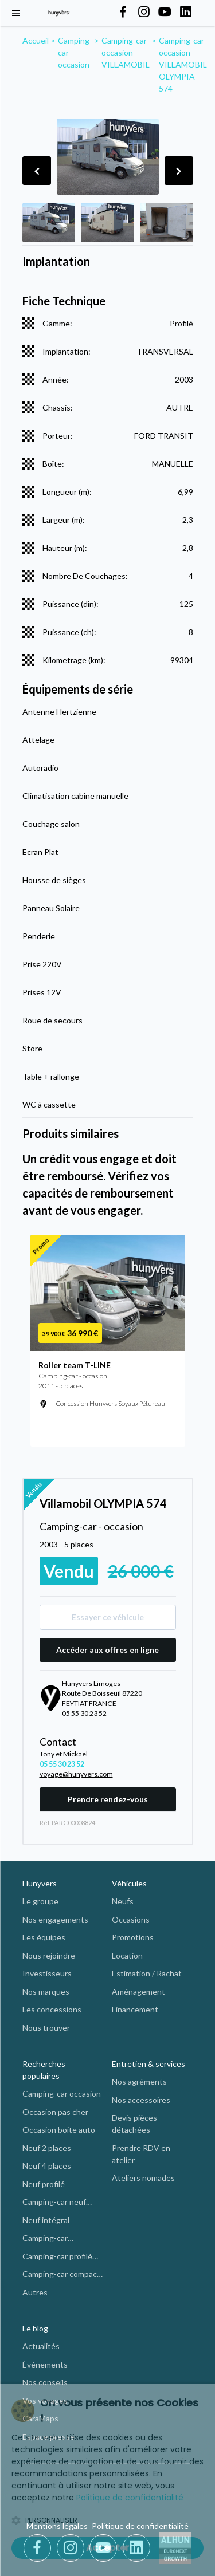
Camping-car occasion (61, 2093)
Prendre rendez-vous (108, 1799)
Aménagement (138, 1991)
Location (127, 1955)
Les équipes (43, 1937)
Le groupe (40, 1901)
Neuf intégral (45, 2220)
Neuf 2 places (46, 2148)
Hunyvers (39, 1883)
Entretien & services (148, 2064)
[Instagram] (72, 2548)
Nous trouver (46, 2028)
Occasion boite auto (58, 2129)
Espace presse (48, 2436)
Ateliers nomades (143, 2178)
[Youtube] (105, 2548)
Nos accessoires (141, 2100)
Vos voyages (45, 2400)
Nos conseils (45, 2382)
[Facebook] (39, 2548)
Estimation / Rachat (147, 1973)
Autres (35, 2292)
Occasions (131, 1919)
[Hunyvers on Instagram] (143, 12)
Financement (135, 2009)
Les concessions (51, 2009)
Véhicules (129, 1883)
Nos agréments (139, 2081)
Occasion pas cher (55, 2112)
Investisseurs (47, 1973)
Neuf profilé (43, 2184)
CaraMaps (40, 2418)
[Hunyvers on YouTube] (164, 12)
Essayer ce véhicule (108, 1617)
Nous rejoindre (48, 1955)
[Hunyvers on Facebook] (122, 12)
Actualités (41, 2346)
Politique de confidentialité (140, 2526)
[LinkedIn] (136, 2548)
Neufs (123, 1901)
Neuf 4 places (46, 2166)
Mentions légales (57, 2526)
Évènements (45, 2364)
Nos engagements (55, 1919)
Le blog (35, 2328)
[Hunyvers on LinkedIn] (185, 12)
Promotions (133, 1937)
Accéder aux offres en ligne (107, 1650)
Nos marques (45, 1991)
